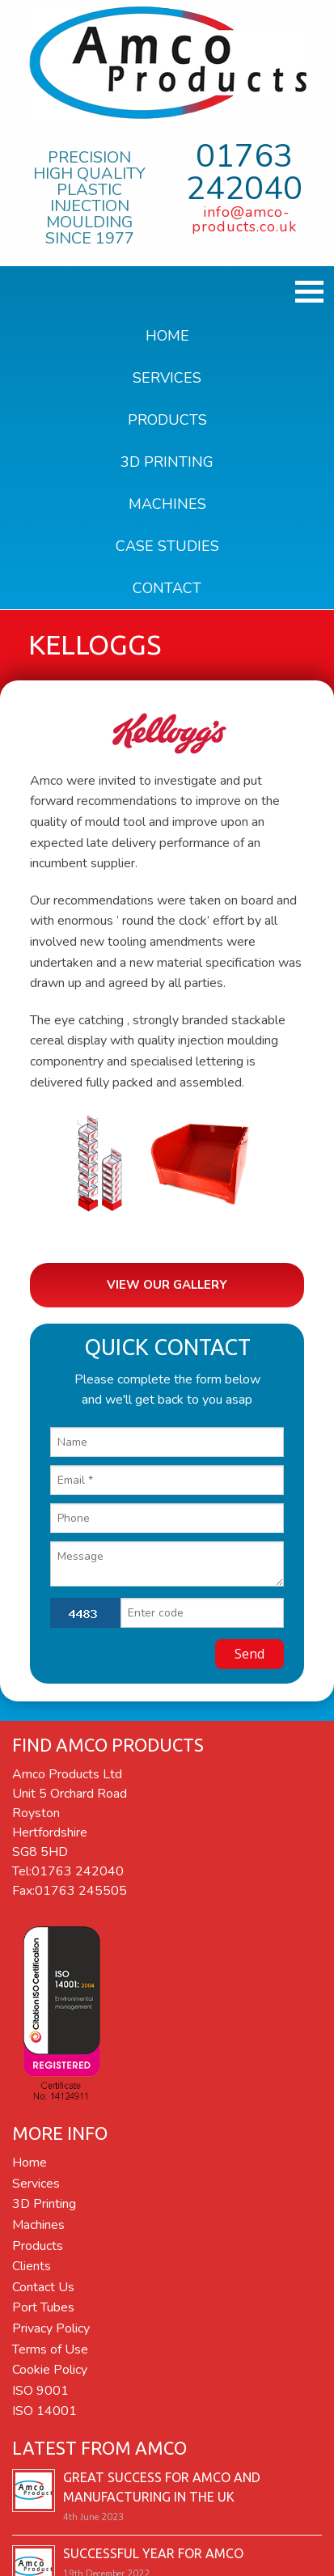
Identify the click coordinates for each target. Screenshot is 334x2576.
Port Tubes (43, 2302)
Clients (31, 2261)
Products (167, 420)
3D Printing (167, 462)
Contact (167, 588)
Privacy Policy (51, 2323)
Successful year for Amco (153, 2548)
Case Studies (167, 546)
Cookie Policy (49, 2364)
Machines (167, 504)
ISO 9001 (40, 2385)
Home (167, 335)
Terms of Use (50, 2344)
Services (167, 378)
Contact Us (43, 2281)
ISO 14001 (44, 2406)
